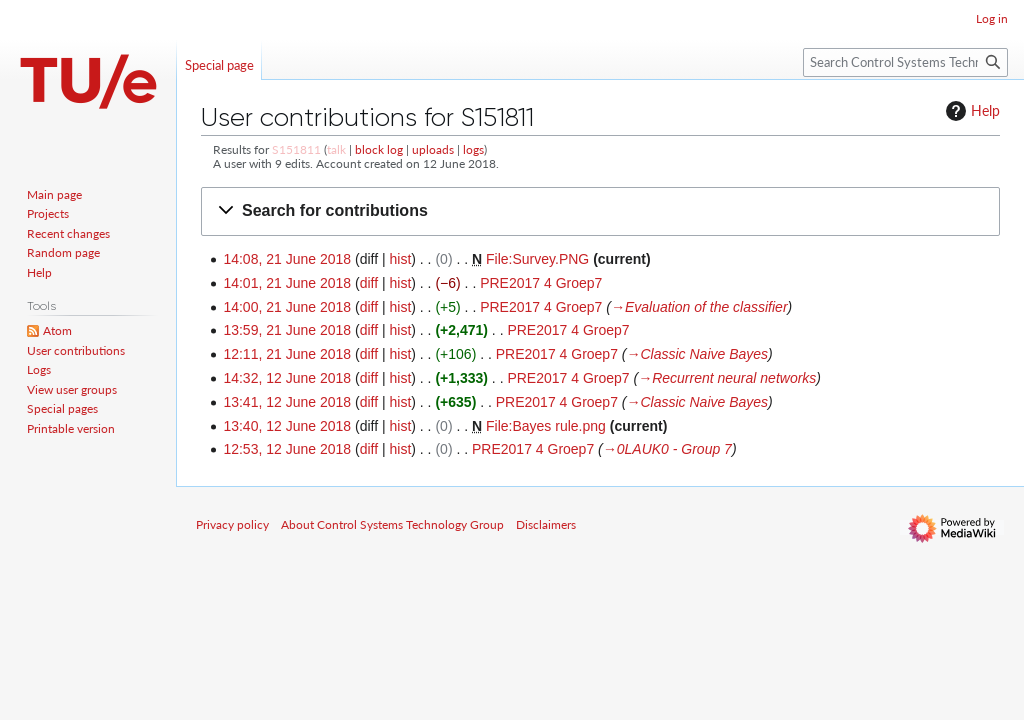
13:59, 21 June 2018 (287, 330)
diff (369, 283)
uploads (433, 149)
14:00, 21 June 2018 (287, 307)
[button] (600, 211)
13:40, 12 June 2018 (287, 426)
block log (379, 149)
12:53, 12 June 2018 (287, 449)
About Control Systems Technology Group (392, 524)
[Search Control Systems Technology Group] (905, 62)
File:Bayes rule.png (546, 426)
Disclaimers (546, 524)
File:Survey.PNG (537, 259)
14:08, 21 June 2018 (287, 259)
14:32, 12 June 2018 (287, 378)
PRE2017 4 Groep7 (541, 283)
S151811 (296, 149)
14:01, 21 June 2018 (287, 283)
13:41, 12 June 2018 (287, 402)
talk (336, 149)
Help (970, 111)
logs (473, 149)
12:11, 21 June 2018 (287, 354)
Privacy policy (232, 524)
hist (400, 259)
